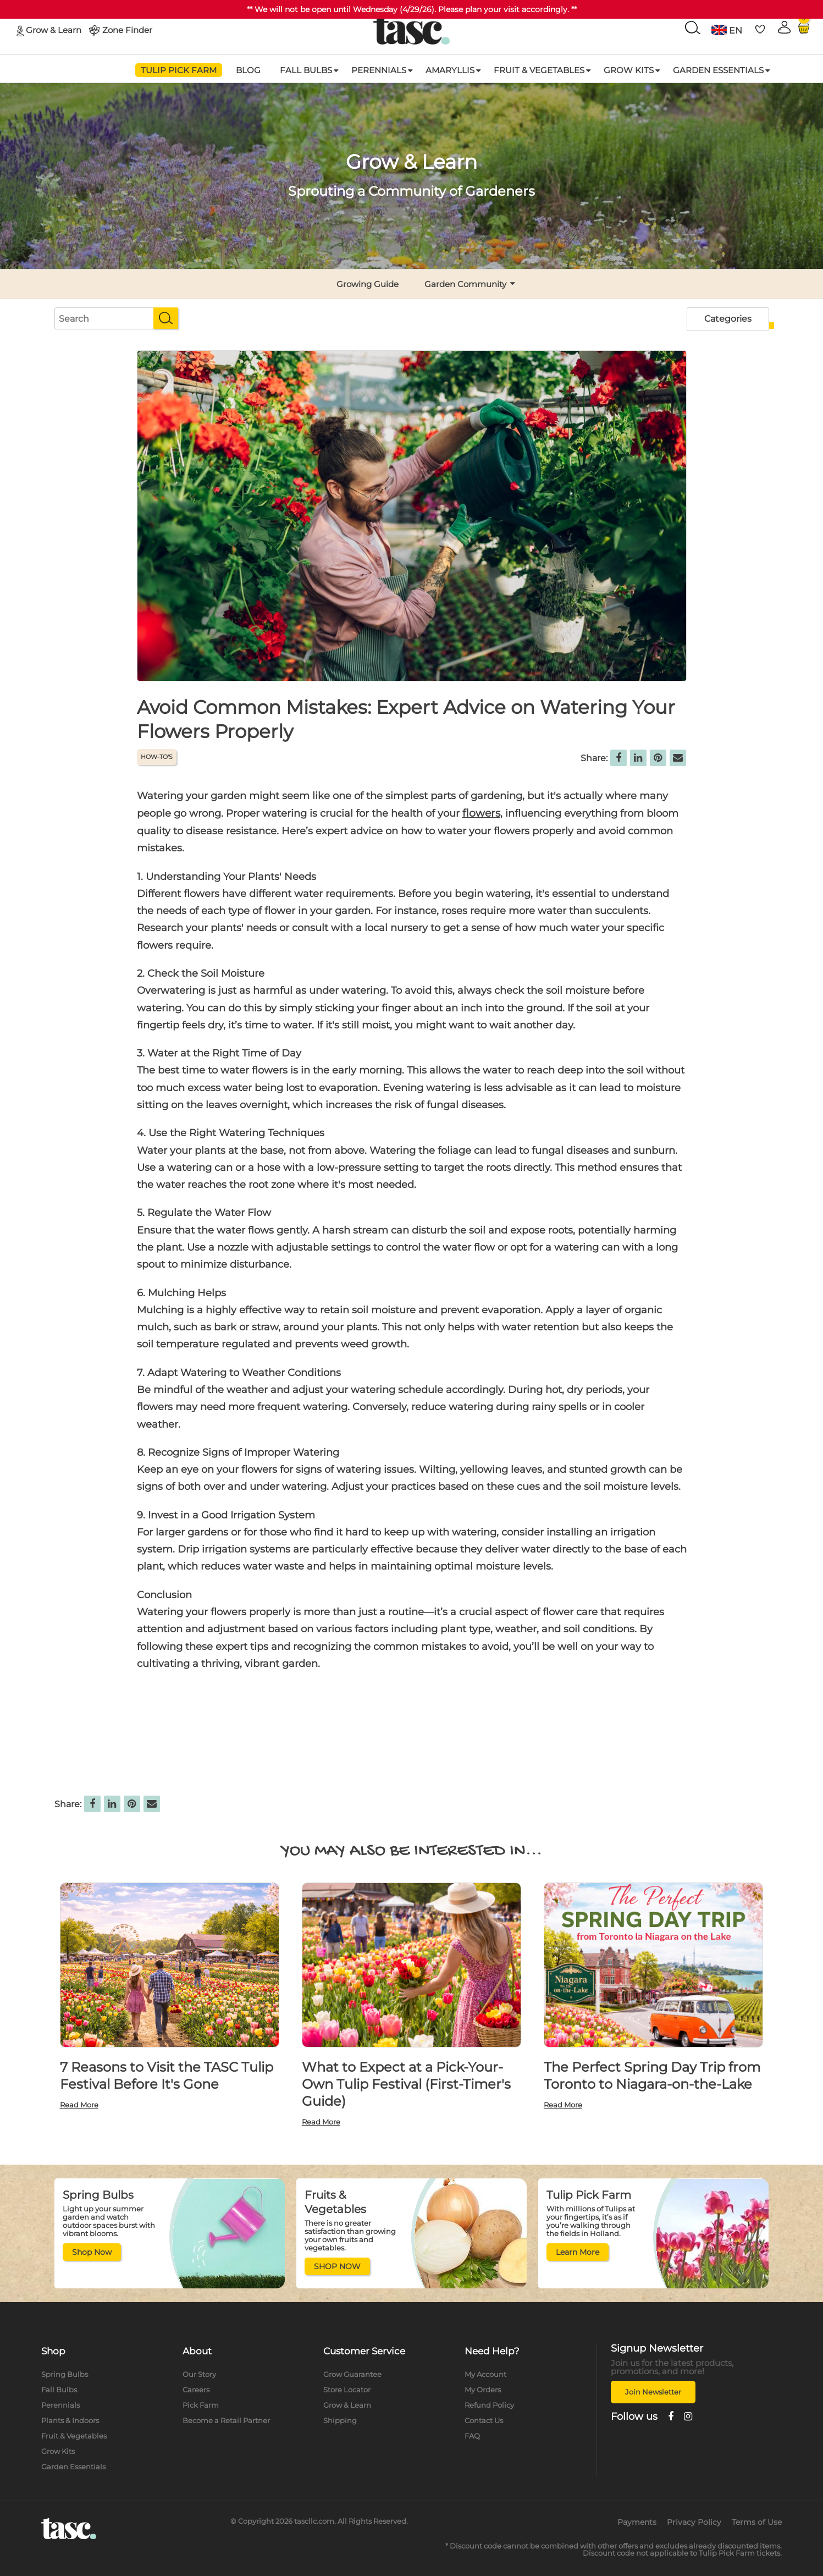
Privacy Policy (694, 2522)
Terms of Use (757, 2522)
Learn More (577, 2252)
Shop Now (92, 2252)
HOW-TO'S (157, 757)
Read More (79, 2104)
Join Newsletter (653, 2391)
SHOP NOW (337, 2266)
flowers (481, 812)
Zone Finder (127, 29)
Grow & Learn (53, 29)
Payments (636, 2522)
